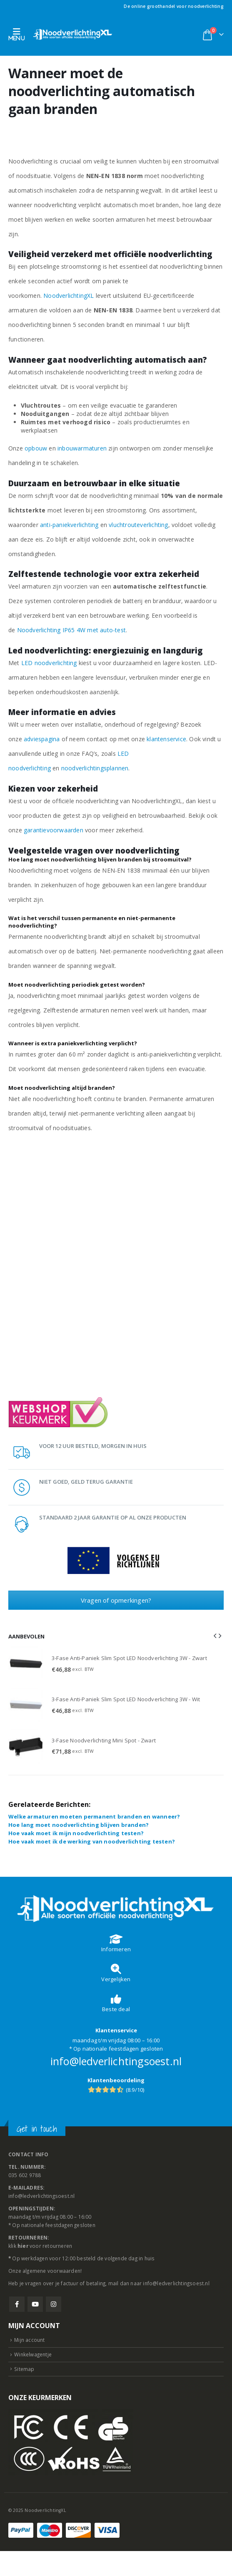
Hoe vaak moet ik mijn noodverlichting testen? (76, 1833)
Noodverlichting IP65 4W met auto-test (71, 630)
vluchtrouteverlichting (138, 525)
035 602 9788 (24, 2175)
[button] (19, 34)
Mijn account (29, 2339)
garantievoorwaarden (53, 830)
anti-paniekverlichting (69, 525)
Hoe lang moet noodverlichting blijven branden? (78, 1825)
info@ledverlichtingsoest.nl (116, 2061)
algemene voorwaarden (51, 2270)
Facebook (17, 2304)
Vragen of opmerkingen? (116, 1600)
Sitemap (24, 2369)
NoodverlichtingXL (68, 295)
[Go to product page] (25, 1663)
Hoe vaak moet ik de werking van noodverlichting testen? (91, 1841)
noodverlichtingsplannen (95, 768)
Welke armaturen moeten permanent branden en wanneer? (94, 1816)
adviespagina (42, 739)
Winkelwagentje (33, 2354)
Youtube (35, 2304)
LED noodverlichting (49, 663)
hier (22, 2245)
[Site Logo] (73, 34)
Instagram (53, 2304)
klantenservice (166, 739)
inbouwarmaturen (82, 448)
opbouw (36, 448)
